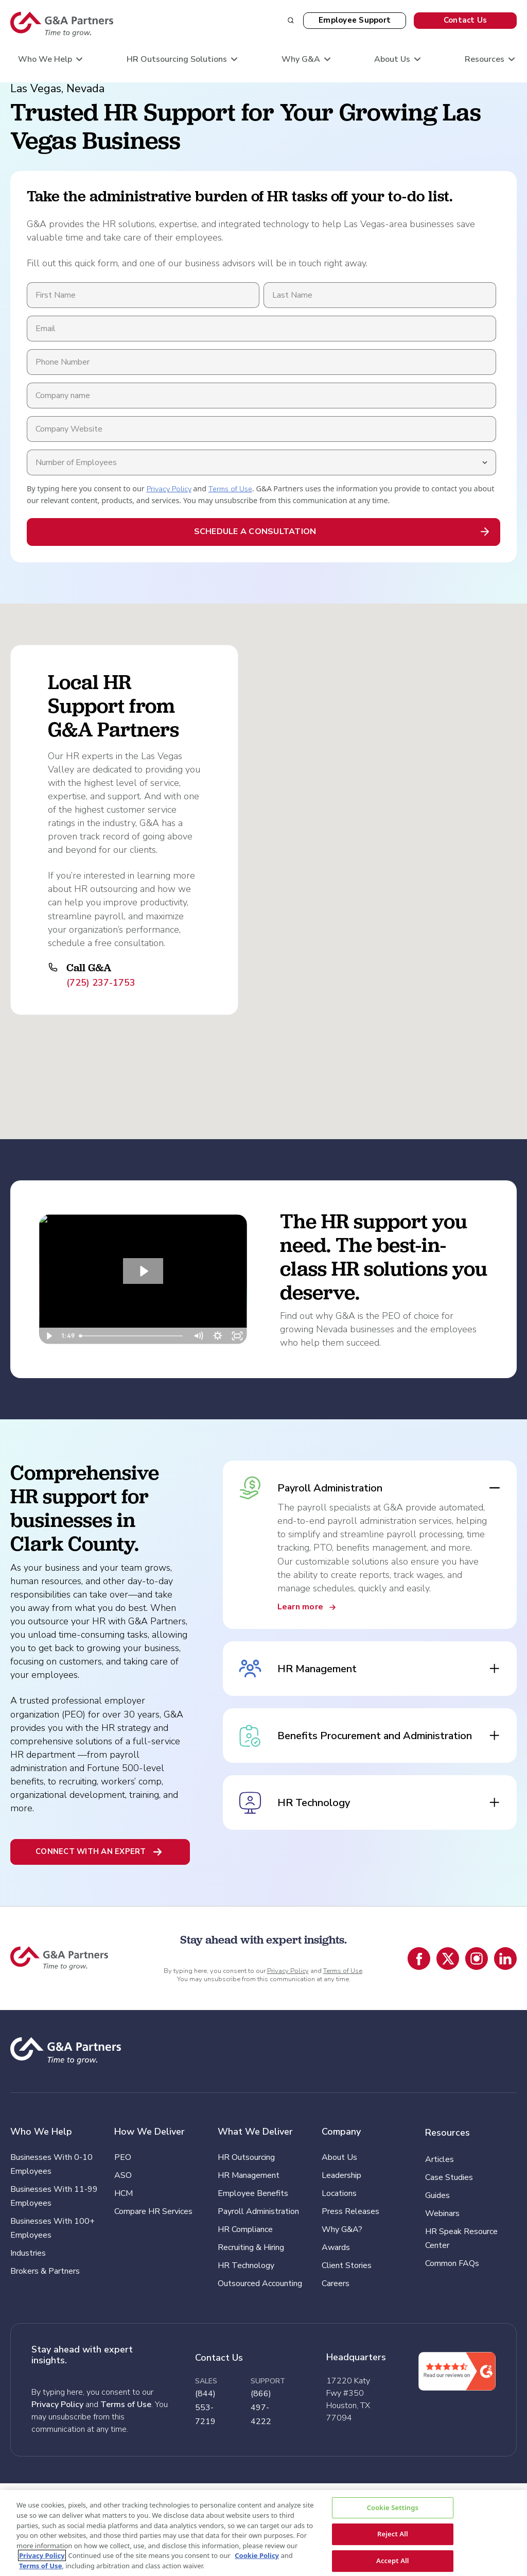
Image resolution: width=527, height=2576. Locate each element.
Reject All (392, 2533)
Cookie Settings (392, 2507)
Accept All (392, 2560)
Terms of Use (230, 489)
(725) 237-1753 (100, 982)
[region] (263, 2533)
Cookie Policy (257, 2555)
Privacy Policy (169, 489)
